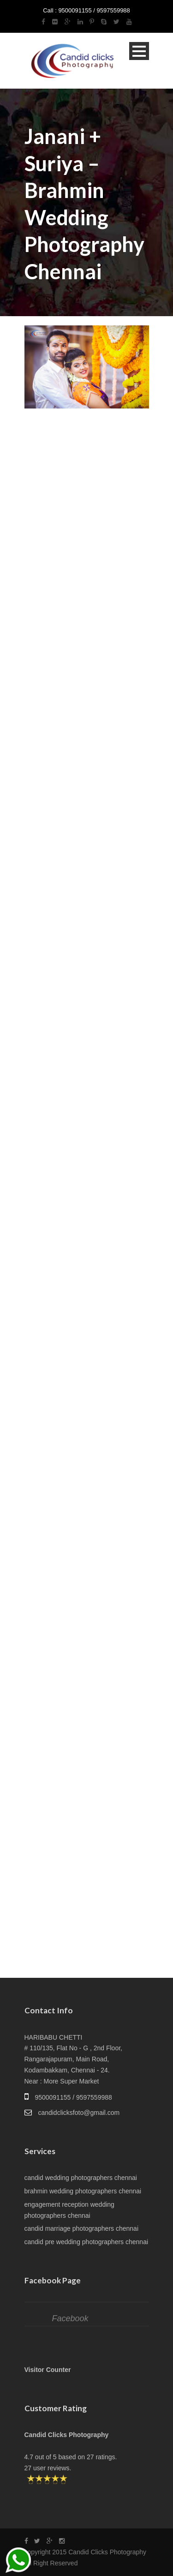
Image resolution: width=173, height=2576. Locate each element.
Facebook (70, 2318)
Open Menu (139, 51)
